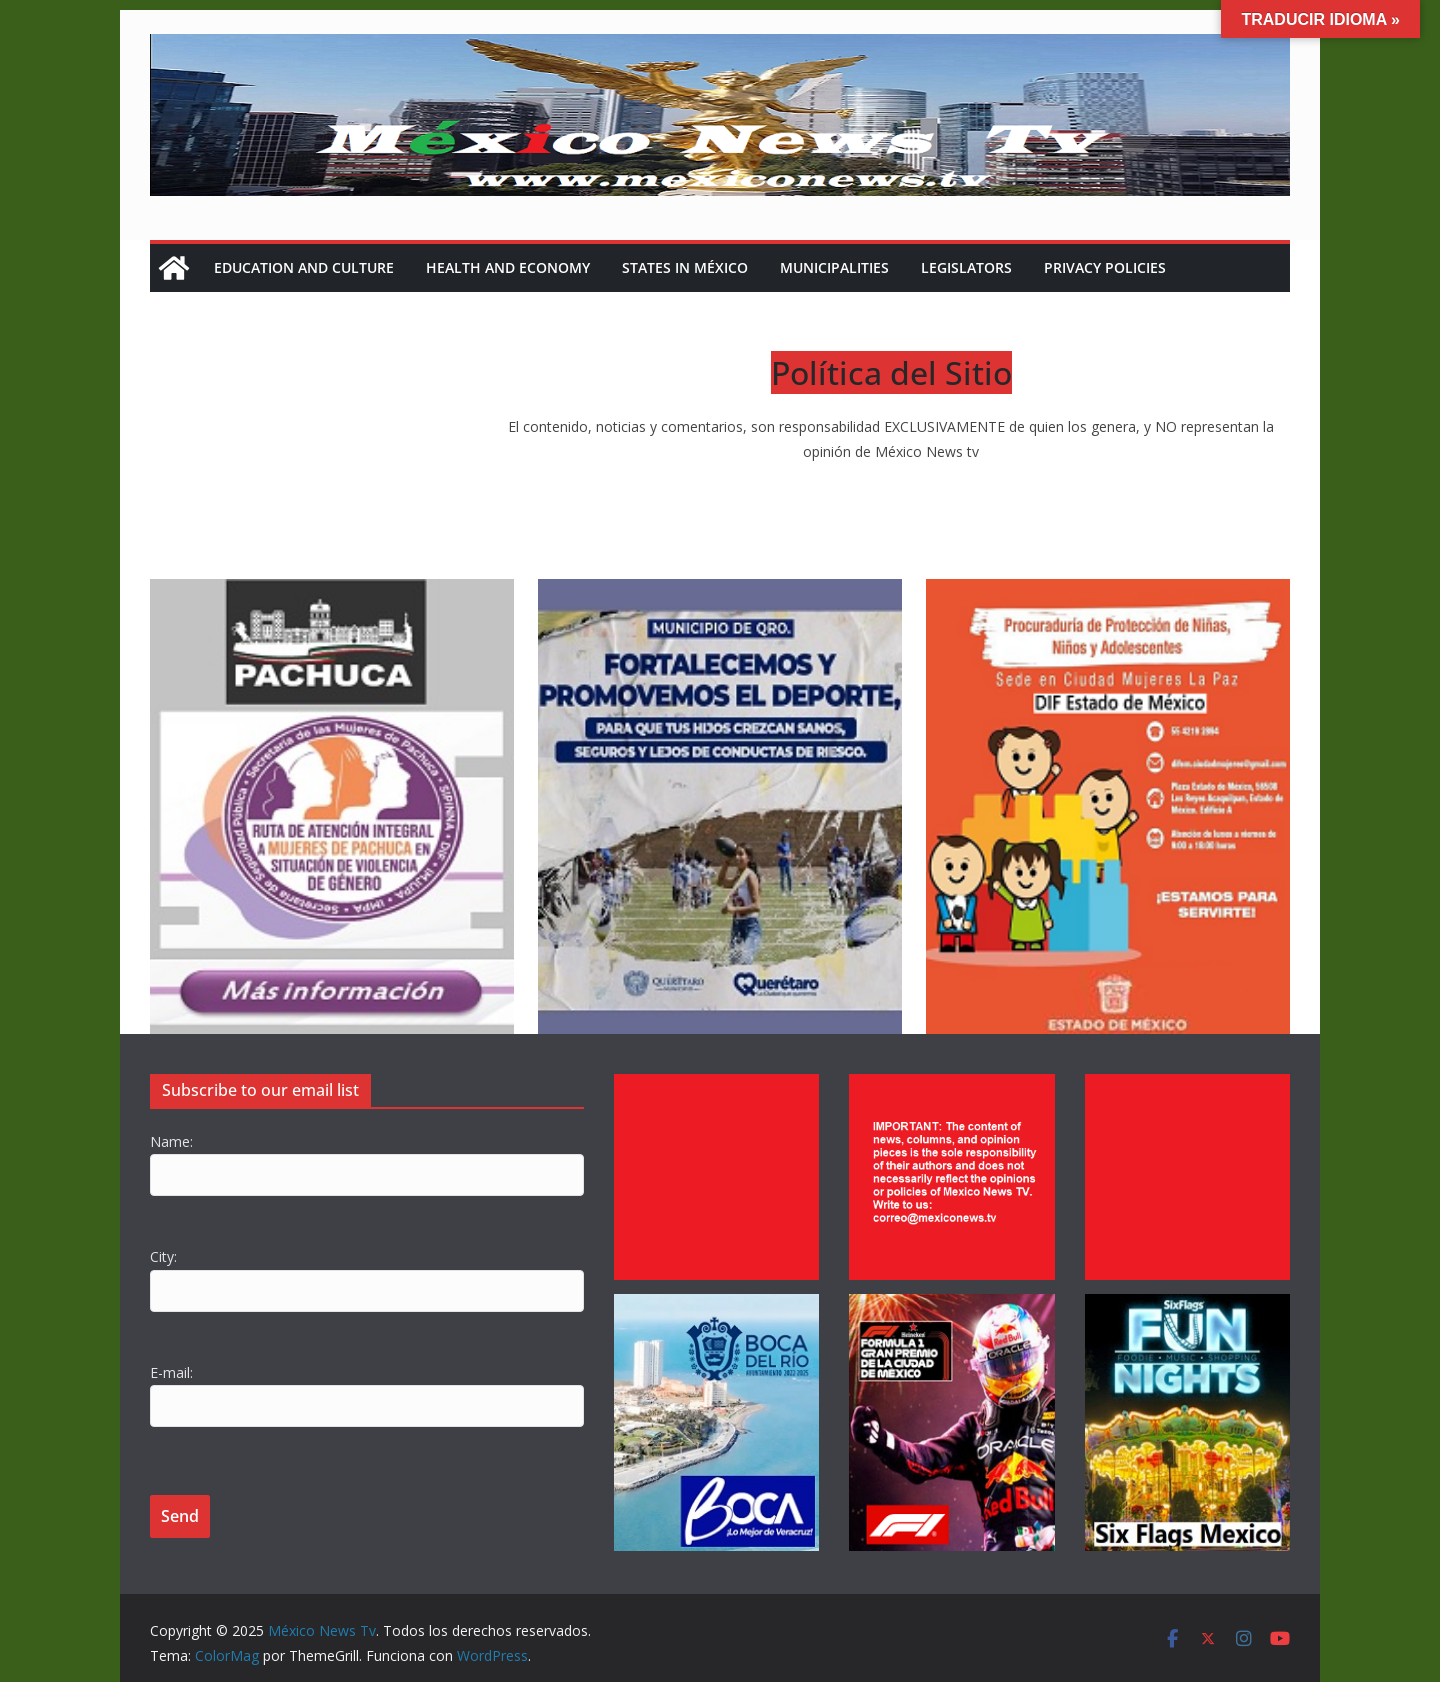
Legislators (966, 267)
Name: (171, 1141)
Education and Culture (304, 267)
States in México (685, 267)
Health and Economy (508, 267)
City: (163, 1256)
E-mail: (171, 1372)
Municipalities (834, 267)
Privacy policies (1105, 267)
